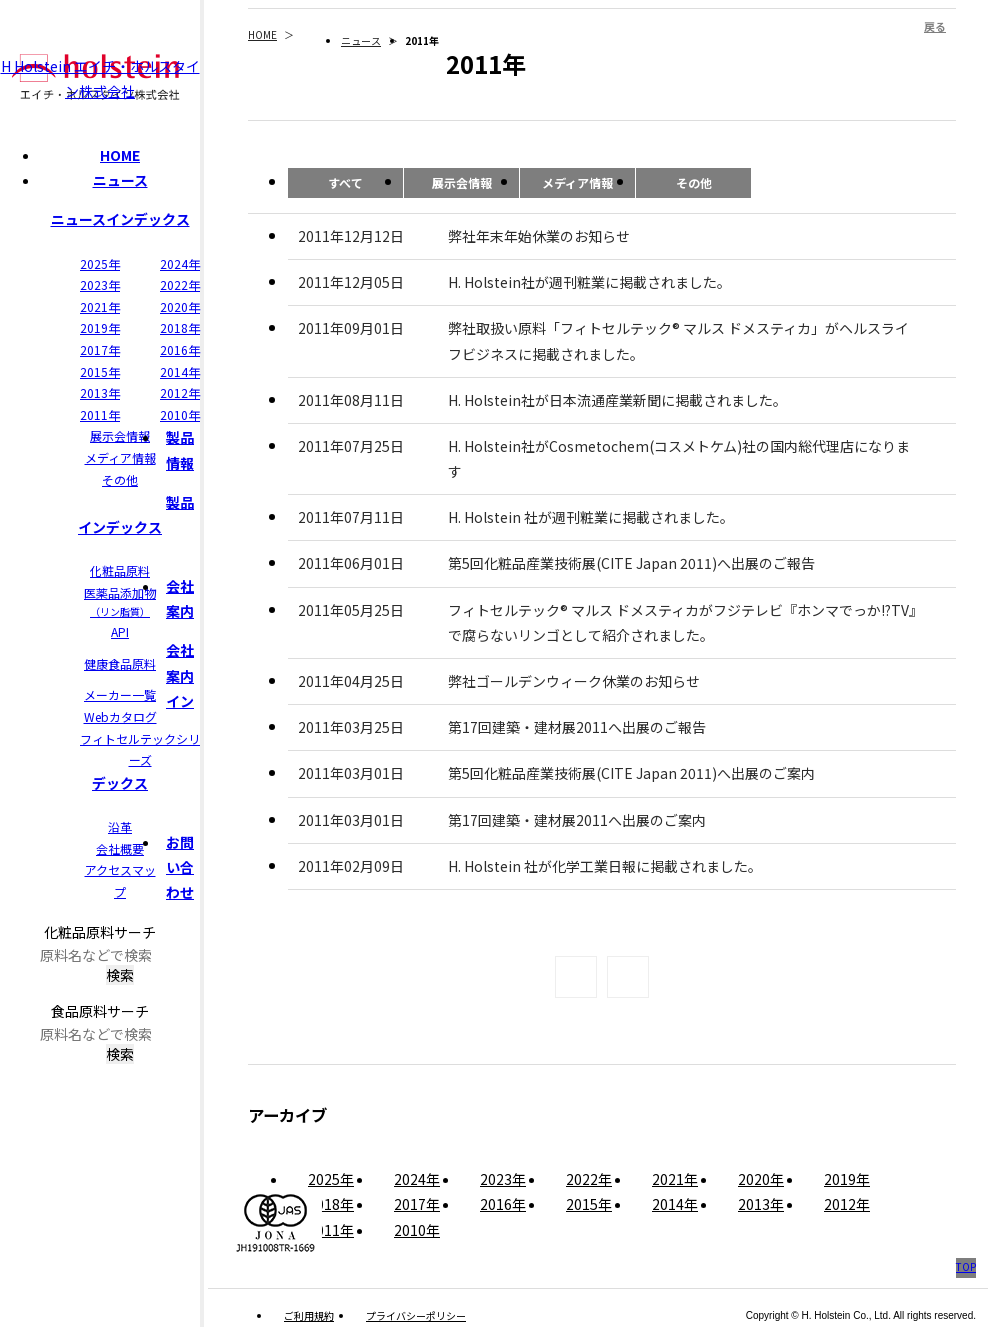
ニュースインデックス (120, 219)
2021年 (100, 306)
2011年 (100, 414)
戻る (935, 26)
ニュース (120, 180)
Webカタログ (120, 716)
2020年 (180, 306)
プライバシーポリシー (416, 1315)
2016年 (180, 349)
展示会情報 (120, 435)
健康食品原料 (120, 663)
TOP (966, 1266)
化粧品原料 (120, 570)
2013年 (100, 392)
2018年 (180, 327)
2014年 (180, 371)
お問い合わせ (180, 867)
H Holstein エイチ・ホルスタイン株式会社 (100, 78)
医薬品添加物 (120, 602)
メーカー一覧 (120, 694)
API (120, 631)
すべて (345, 182)
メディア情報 (120, 457)
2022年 (180, 284)
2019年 (100, 327)
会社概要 (120, 848)
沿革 (120, 826)
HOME (120, 155)
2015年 (100, 371)
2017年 (100, 349)
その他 (120, 479)
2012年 (180, 392)
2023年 (100, 284)
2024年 (180, 263)
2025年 (100, 263)
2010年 (180, 414)
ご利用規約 (309, 1315)
